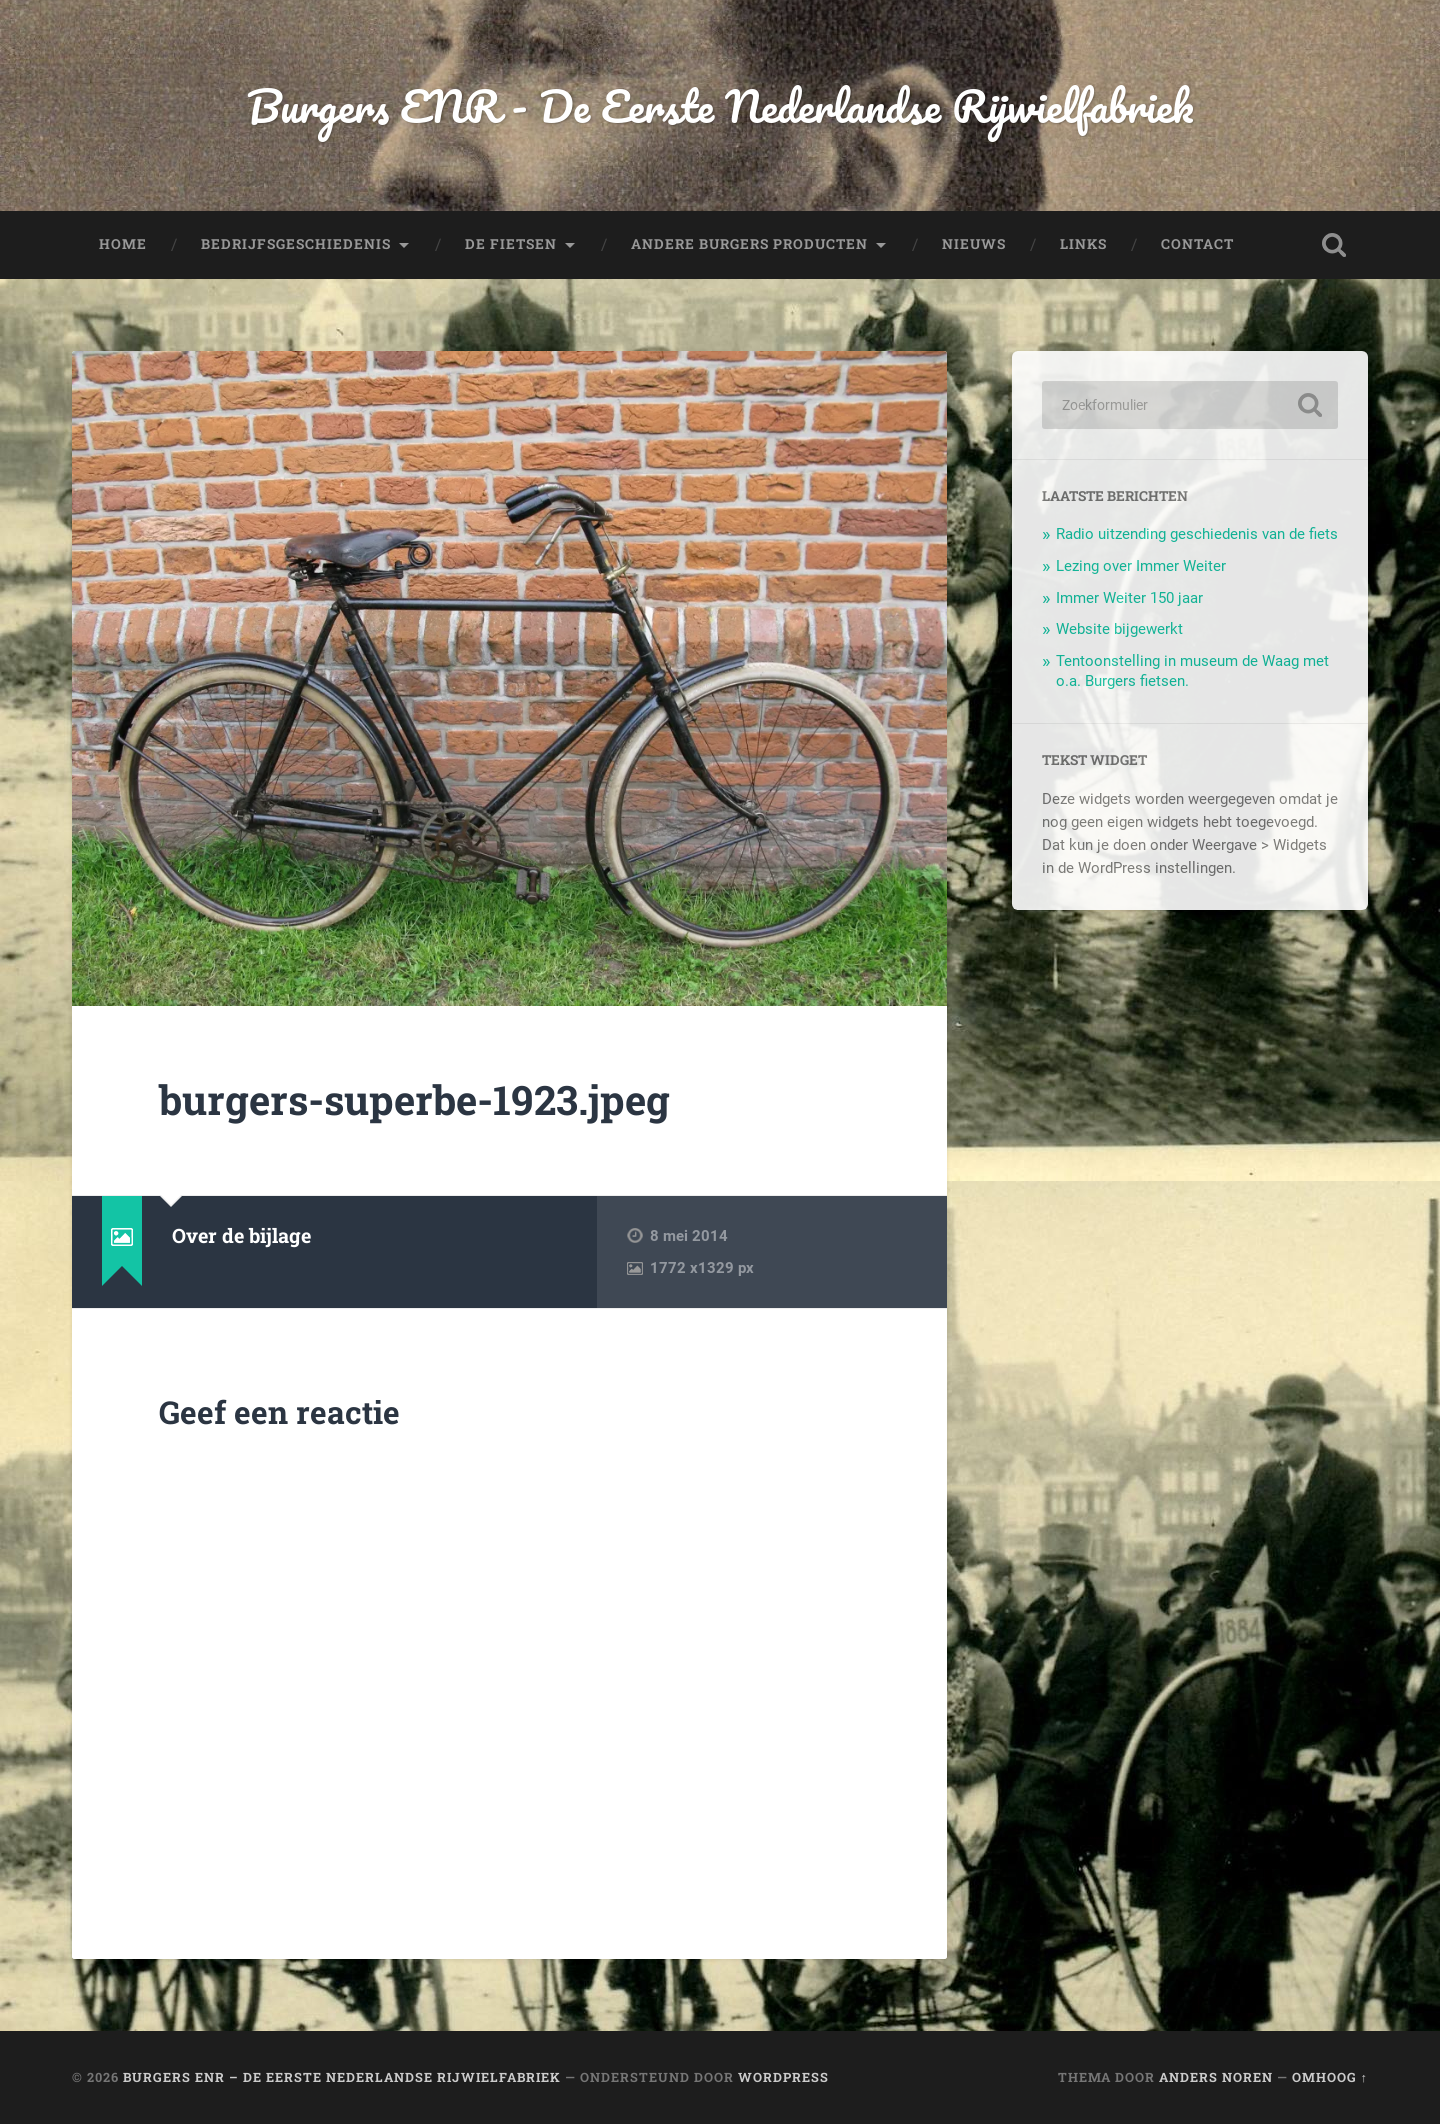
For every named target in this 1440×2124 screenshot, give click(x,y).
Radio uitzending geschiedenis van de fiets (1197, 534)
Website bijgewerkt (1119, 629)
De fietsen (511, 244)
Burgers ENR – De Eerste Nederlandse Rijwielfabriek (342, 2077)
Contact (1197, 244)
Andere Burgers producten (749, 244)
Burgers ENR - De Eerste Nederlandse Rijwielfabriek (720, 105)
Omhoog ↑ (1330, 2077)
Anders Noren (1216, 2077)
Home (123, 244)
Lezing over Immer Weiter (1141, 566)
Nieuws (974, 244)
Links (1083, 244)
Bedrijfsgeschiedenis (296, 244)
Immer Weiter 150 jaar (1129, 598)
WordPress (783, 2077)
